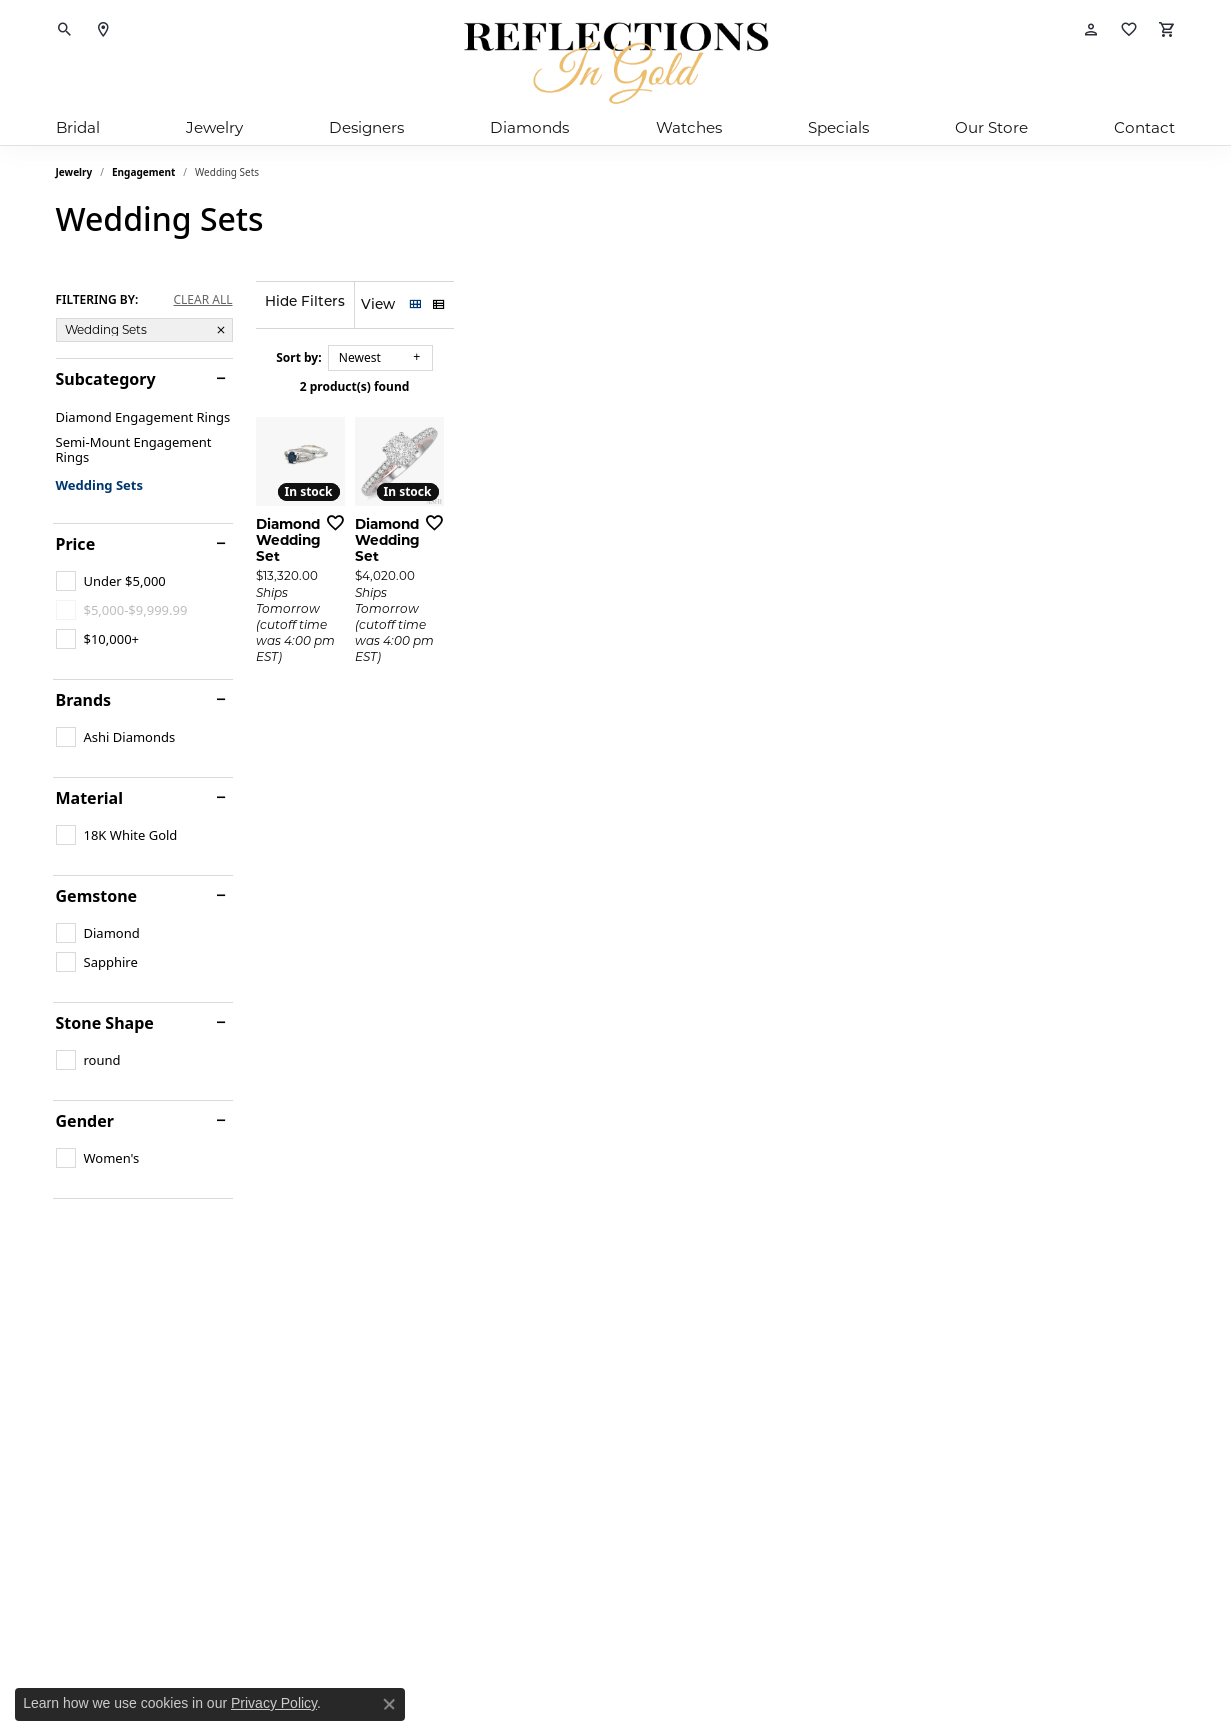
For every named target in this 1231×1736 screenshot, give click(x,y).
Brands (84, 700)
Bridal (78, 127)
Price (76, 544)
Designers (366, 127)
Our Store (991, 127)
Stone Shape (105, 1023)
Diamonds (529, 127)
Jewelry (214, 127)
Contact (1144, 127)
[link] (103, 30)
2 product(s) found (716, 386)
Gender (85, 1121)
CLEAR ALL (202, 300)
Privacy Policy (274, 1703)
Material (89, 798)
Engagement (143, 172)
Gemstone (97, 896)
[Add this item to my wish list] (540, 733)
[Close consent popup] (389, 1704)
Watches (689, 127)
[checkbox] (111, 581)
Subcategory (106, 379)
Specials (838, 127)
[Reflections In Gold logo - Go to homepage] (616, 63)
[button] (65, 30)
